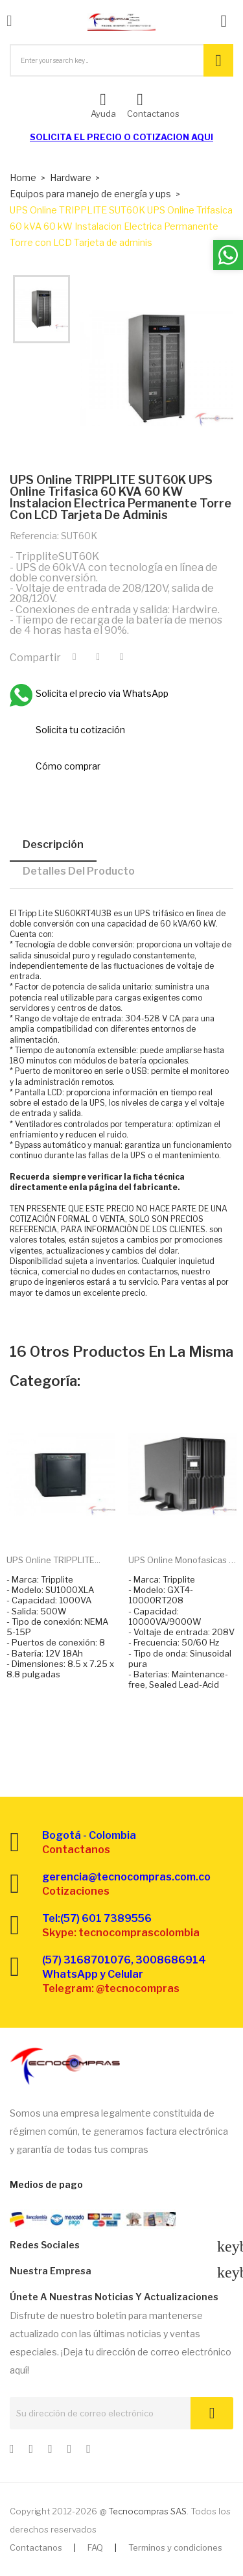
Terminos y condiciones (175, 2547)
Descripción (53, 844)
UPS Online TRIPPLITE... (53, 1559)
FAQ (95, 2547)
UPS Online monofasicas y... (182, 1559)
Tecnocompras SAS (147, 2511)
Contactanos (36, 2547)
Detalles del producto (79, 871)
